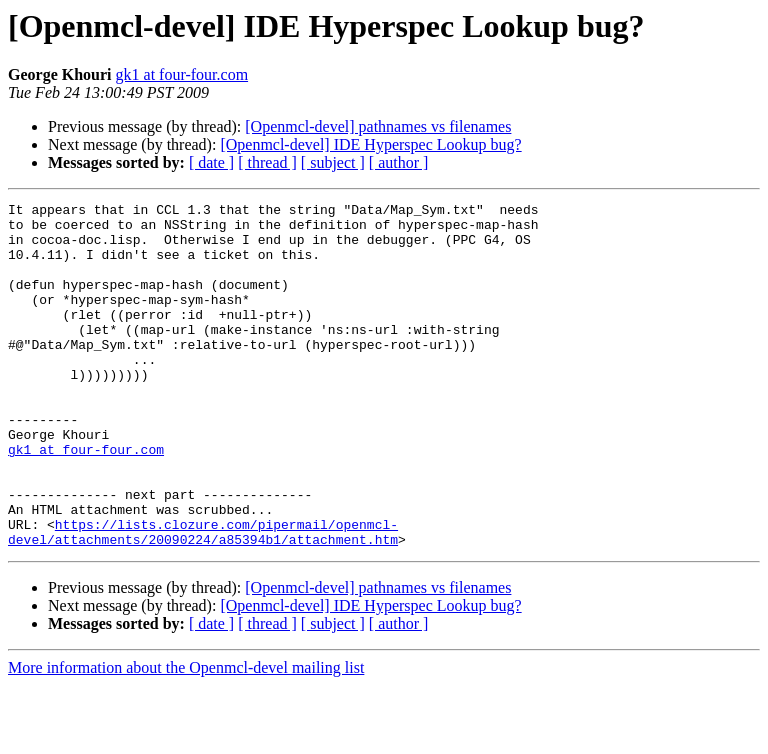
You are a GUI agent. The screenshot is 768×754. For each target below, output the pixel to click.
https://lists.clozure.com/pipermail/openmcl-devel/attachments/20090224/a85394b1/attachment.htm (203, 599)
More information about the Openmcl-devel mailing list (186, 736)
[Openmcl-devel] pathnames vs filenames (378, 126)
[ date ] (211, 162)
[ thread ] (267, 162)
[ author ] (399, 162)
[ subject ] (333, 162)
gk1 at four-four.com (182, 74)
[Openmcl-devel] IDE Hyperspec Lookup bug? (370, 144)
